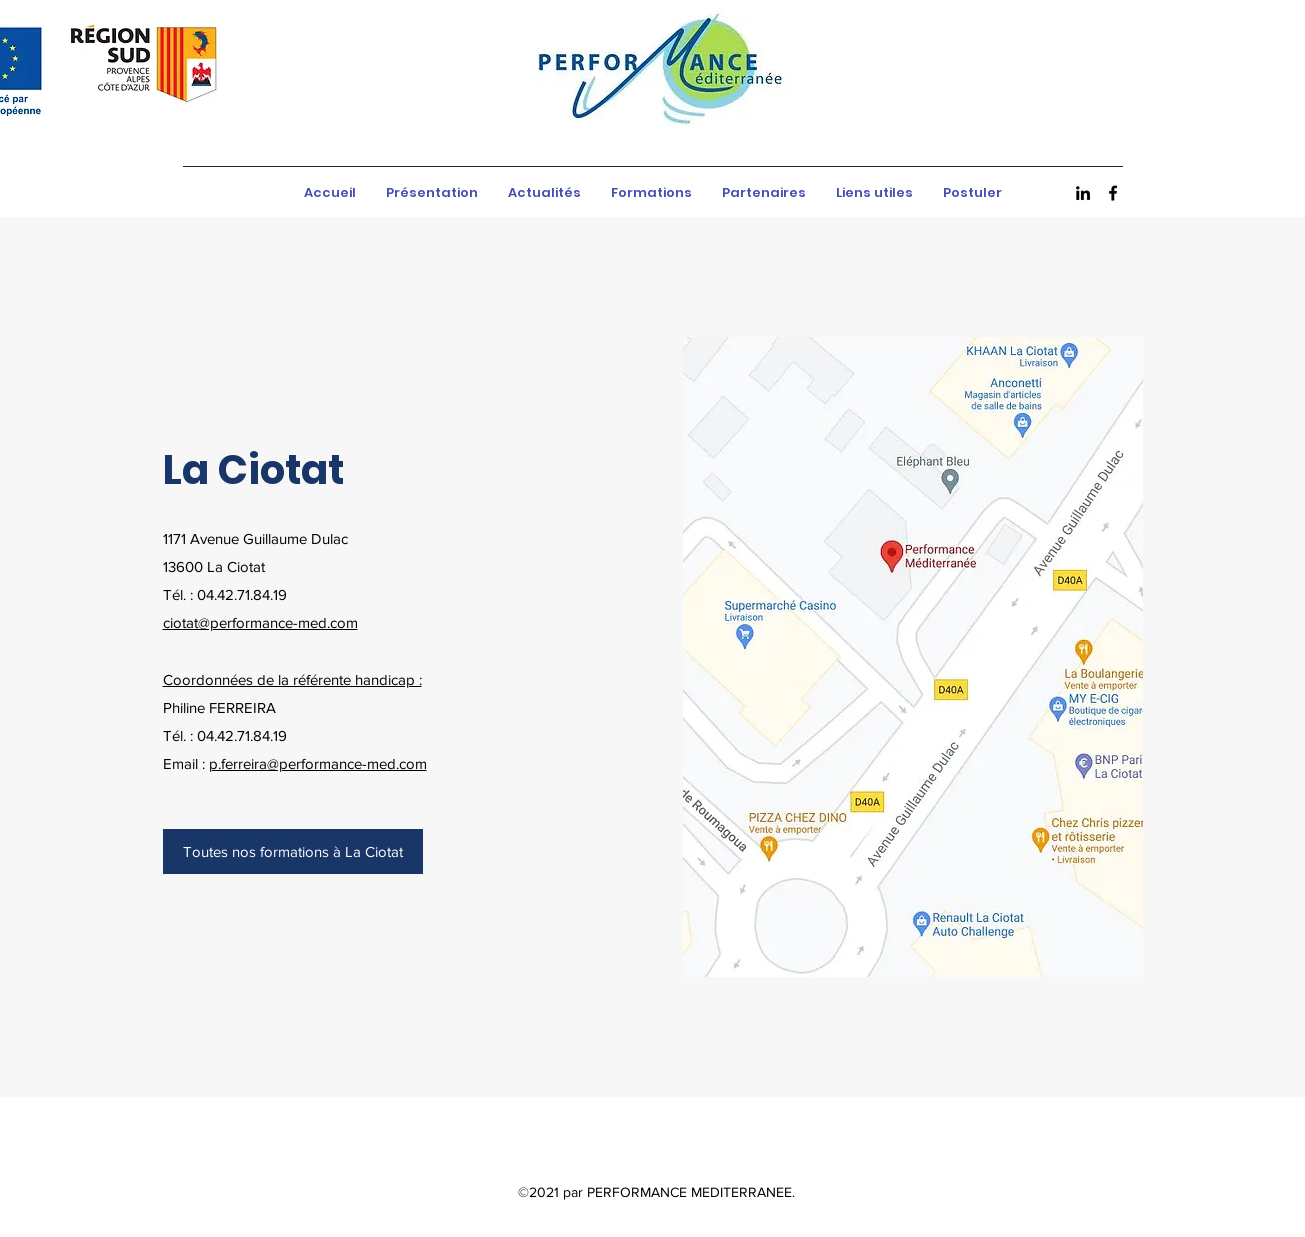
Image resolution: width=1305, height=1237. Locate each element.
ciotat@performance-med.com (260, 622)
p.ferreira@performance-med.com (318, 763)
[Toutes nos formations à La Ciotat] (293, 851)
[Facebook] (1113, 193)
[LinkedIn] (1083, 193)
